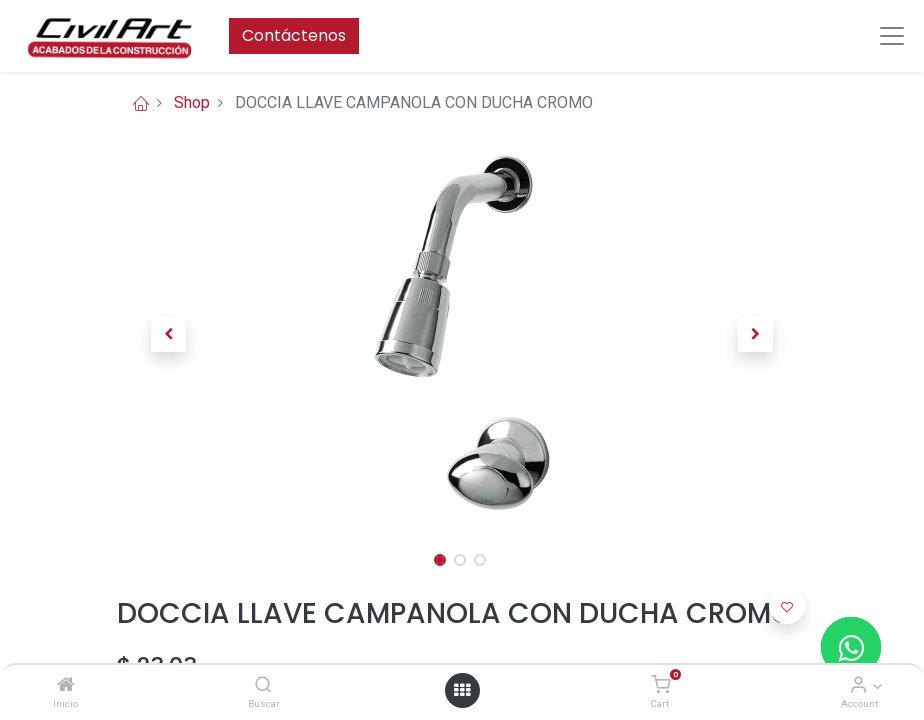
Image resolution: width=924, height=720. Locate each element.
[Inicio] (66, 685)
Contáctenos (294, 35)
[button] (169, 334)
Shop (192, 102)
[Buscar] (263, 685)
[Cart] (660, 685)
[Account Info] (858, 685)
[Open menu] (462, 690)
